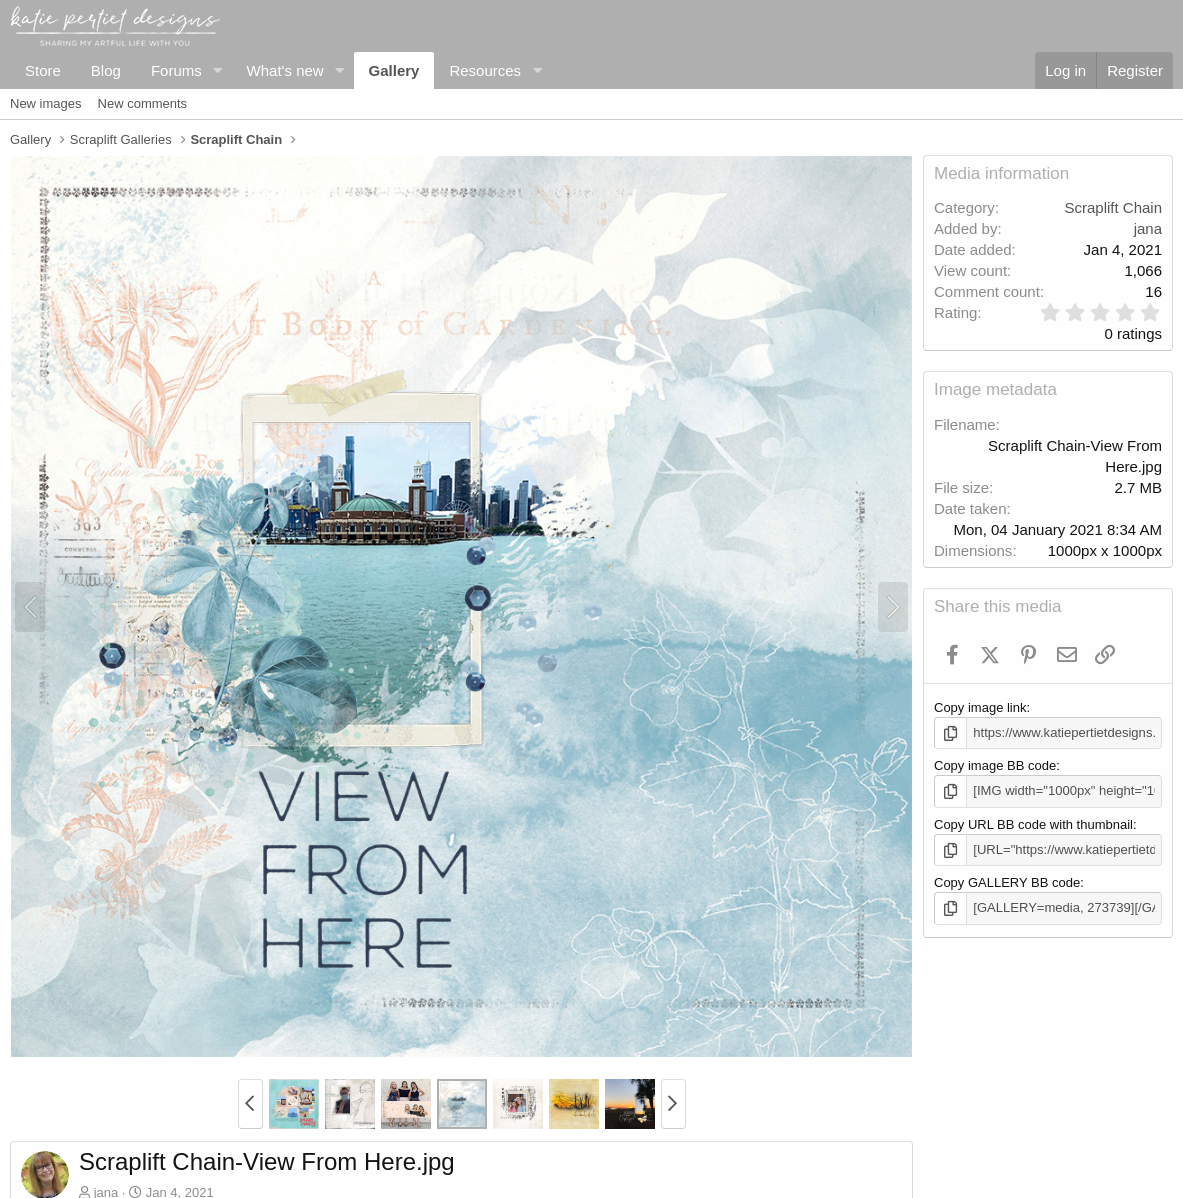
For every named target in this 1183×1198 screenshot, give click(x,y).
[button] (218, 70)
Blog (106, 70)
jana (1148, 228)
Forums (176, 70)
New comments (143, 103)
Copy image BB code (995, 765)
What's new (285, 70)
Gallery (394, 70)
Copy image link (980, 707)
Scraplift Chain (1113, 207)
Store (43, 70)
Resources (485, 70)
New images (46, 103)
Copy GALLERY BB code (1007, 882)
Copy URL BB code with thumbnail (1033, 824)
